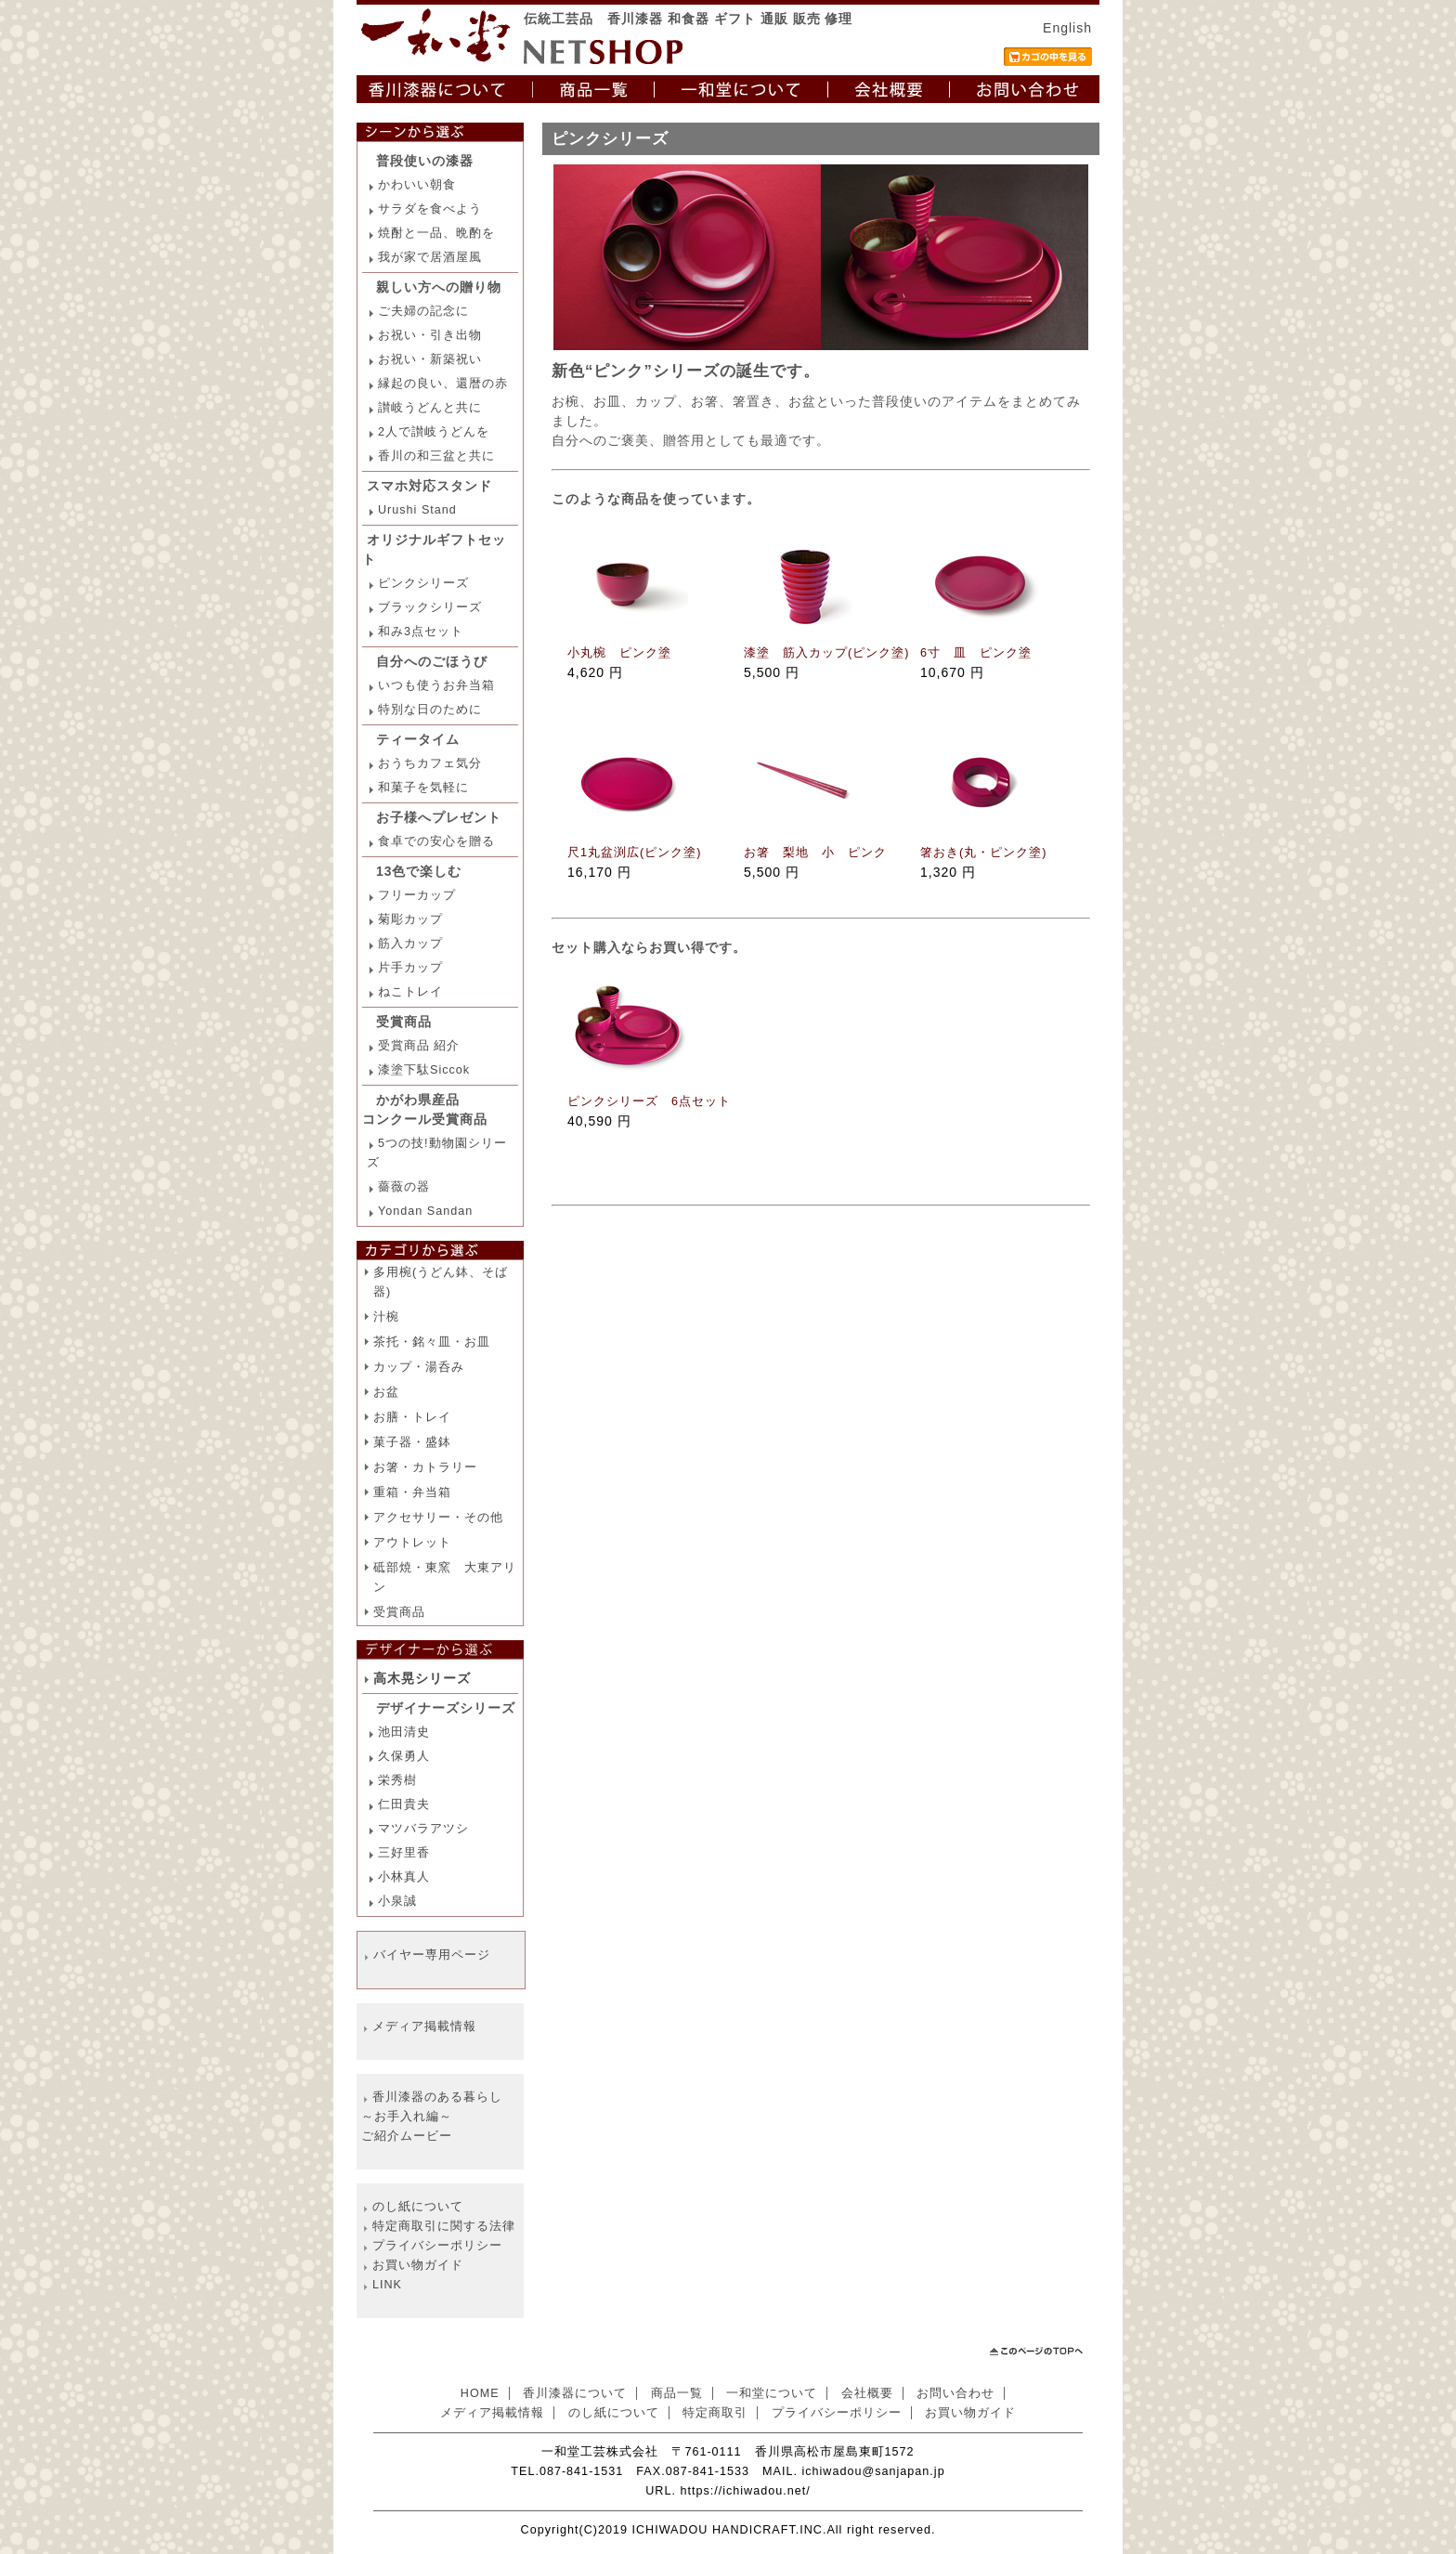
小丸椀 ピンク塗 (619, 652)
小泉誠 (397, 1901)
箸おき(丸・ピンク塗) (983, 852)
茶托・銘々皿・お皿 (431, 1342)
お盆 (386, 1392)
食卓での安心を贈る (436, 841)
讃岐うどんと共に (430, 407)
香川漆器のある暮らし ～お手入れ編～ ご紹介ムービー (431, 2117)
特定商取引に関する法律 (443, 2226)
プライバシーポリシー (437, 2245)
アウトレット (412, 1542)
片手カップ (410, 967)
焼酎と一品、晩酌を (436, 233)
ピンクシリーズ (423, 583)
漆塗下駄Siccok (424, 1069)
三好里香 (404, 1852)
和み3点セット (420, 631)
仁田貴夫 (404, 1804)
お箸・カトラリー (425, 1467)
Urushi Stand (417, 509)
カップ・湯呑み (418, 1367)
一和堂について (771, 2393)
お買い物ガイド (417, 2265)
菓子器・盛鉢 (412, 1442)
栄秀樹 (397, 1780)
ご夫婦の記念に (423, 311)
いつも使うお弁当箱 (436, 685)
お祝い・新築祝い (430, 359)
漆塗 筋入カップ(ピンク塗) (826, 652)
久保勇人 (404, 1756)
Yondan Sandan (425, 1211)
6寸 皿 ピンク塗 (976, 652)
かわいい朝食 (417, 184)
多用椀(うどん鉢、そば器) (440, 1282)
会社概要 (867, 2393)
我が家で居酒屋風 (430, 257)
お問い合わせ (955, 2393)
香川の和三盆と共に (436, 456)
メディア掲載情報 (424, 2026)
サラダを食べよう (430, 208)
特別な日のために (430, 709)
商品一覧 (677, 2393)
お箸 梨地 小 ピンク (815, 852)
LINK (387, 2284)
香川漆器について (575, 2393)
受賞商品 (399, 1612)
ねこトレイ (410, 991)
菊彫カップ (410, 919)
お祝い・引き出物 (430, 335)
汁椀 (386, 1316)
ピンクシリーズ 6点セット (649, 1101)
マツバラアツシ (423, 1828)
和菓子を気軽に (423, 787)
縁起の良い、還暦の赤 (443, 383)
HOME (480, 2393)
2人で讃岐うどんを (433, 431)
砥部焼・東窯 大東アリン (444, 1577)
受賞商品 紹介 (419, 1045)
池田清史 (404, 1732)
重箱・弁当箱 (412, 1492)
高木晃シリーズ (422, 1678)
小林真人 (404, 1876)
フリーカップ (417, 895)
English (1067, 27)
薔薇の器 (404, 1186)
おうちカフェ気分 (430, 763)
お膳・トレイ (412, 1417)
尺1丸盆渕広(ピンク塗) (634, 852)
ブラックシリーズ (430, 607)
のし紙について (417, 2206)
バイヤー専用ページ (431, 1954)
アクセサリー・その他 (438, 1517)
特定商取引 (715, 2412)
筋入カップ (410, 943)
